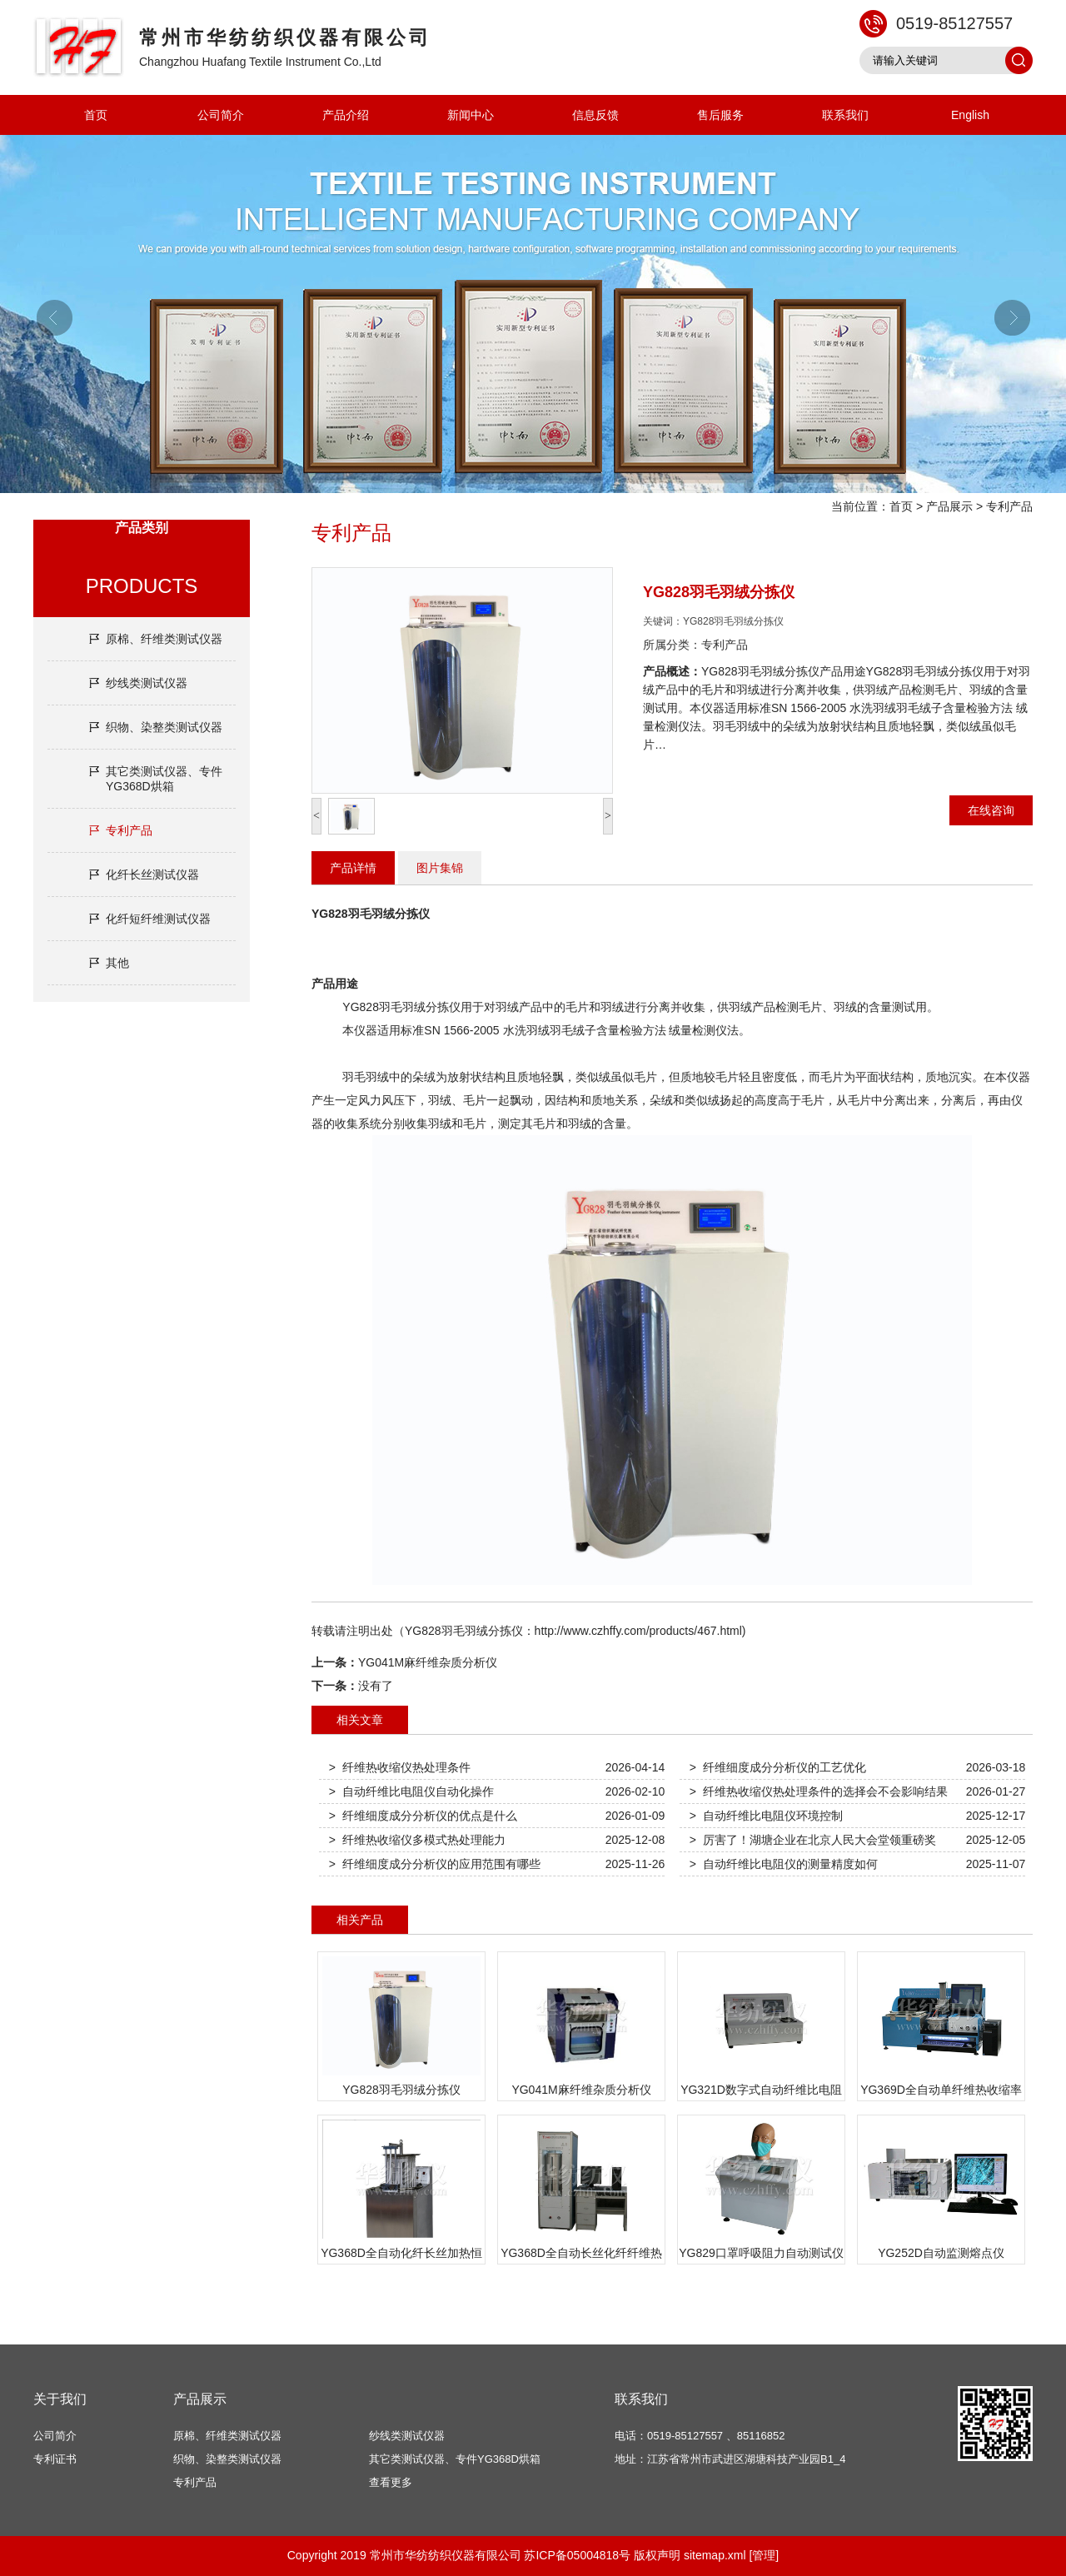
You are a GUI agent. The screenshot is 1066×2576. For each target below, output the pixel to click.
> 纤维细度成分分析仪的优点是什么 (423, 1815)
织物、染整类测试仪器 (164, 727)
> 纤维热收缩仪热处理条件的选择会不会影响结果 (819, 1791)
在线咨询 (991, 810)
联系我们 (845, 115)
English (970, 115)
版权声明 (657, 2555)
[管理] (764, 2555)
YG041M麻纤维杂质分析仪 (427, 1662)
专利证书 (55, 2459)
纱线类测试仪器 (146, 683)
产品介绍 (345, 115)
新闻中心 (470, 115)
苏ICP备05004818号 (577, 2555)
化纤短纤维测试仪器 (158, 918)
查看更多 (390, 2482)
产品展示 (949, 506)
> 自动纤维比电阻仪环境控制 (766, 1815)
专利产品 (1009, 506)
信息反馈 (595, 115)
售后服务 (720, 115)
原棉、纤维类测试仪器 (164, 638)
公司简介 (220, 115)
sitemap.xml (715, 2555)
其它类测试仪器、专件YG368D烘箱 (164, 779)
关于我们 (60, 2399)
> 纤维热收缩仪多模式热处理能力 (417, 1839)
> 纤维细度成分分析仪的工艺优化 (778, 1767)
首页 (95, 115)
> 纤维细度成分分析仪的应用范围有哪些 (434, 1864)
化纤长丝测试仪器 (152, 874)
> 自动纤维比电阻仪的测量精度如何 (784, 1864)
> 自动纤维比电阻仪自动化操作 (411, 1791)
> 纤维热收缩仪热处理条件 (400, 1767)
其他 (117, 962)
